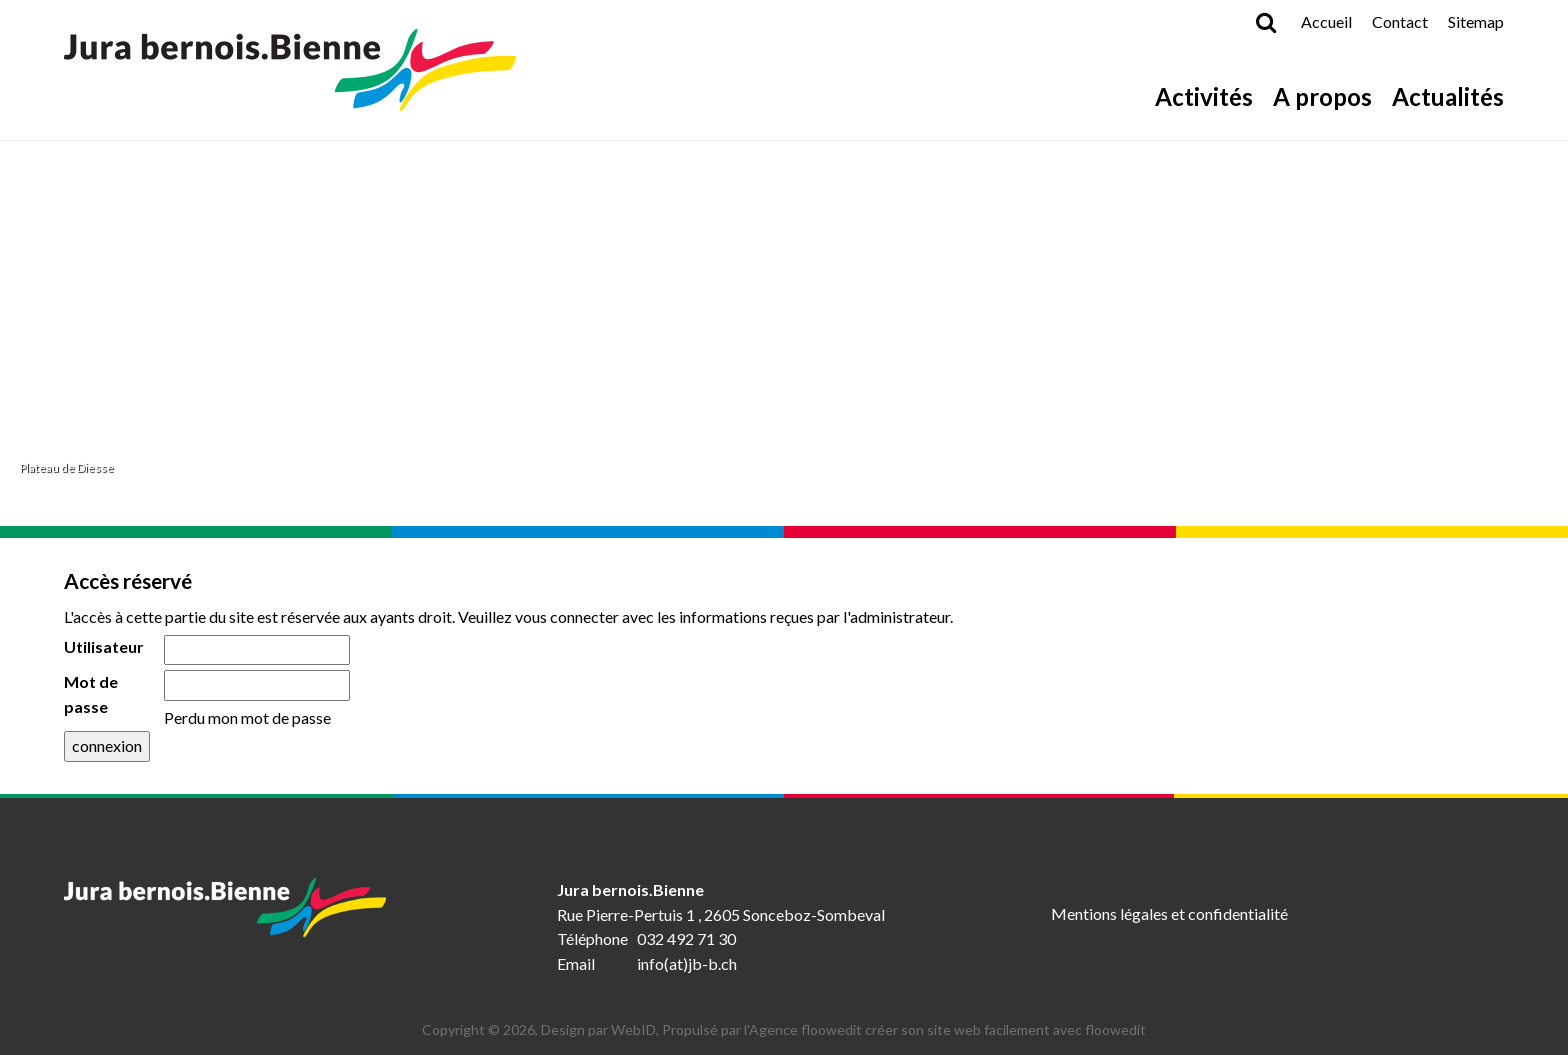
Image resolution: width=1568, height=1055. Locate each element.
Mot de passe (91, 694)
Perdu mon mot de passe (247, 717)
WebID (633, 1029)
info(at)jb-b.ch (687, 963)
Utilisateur (104, 646)
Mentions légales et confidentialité (1169, 913)
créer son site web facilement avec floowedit (1005, 1029)
